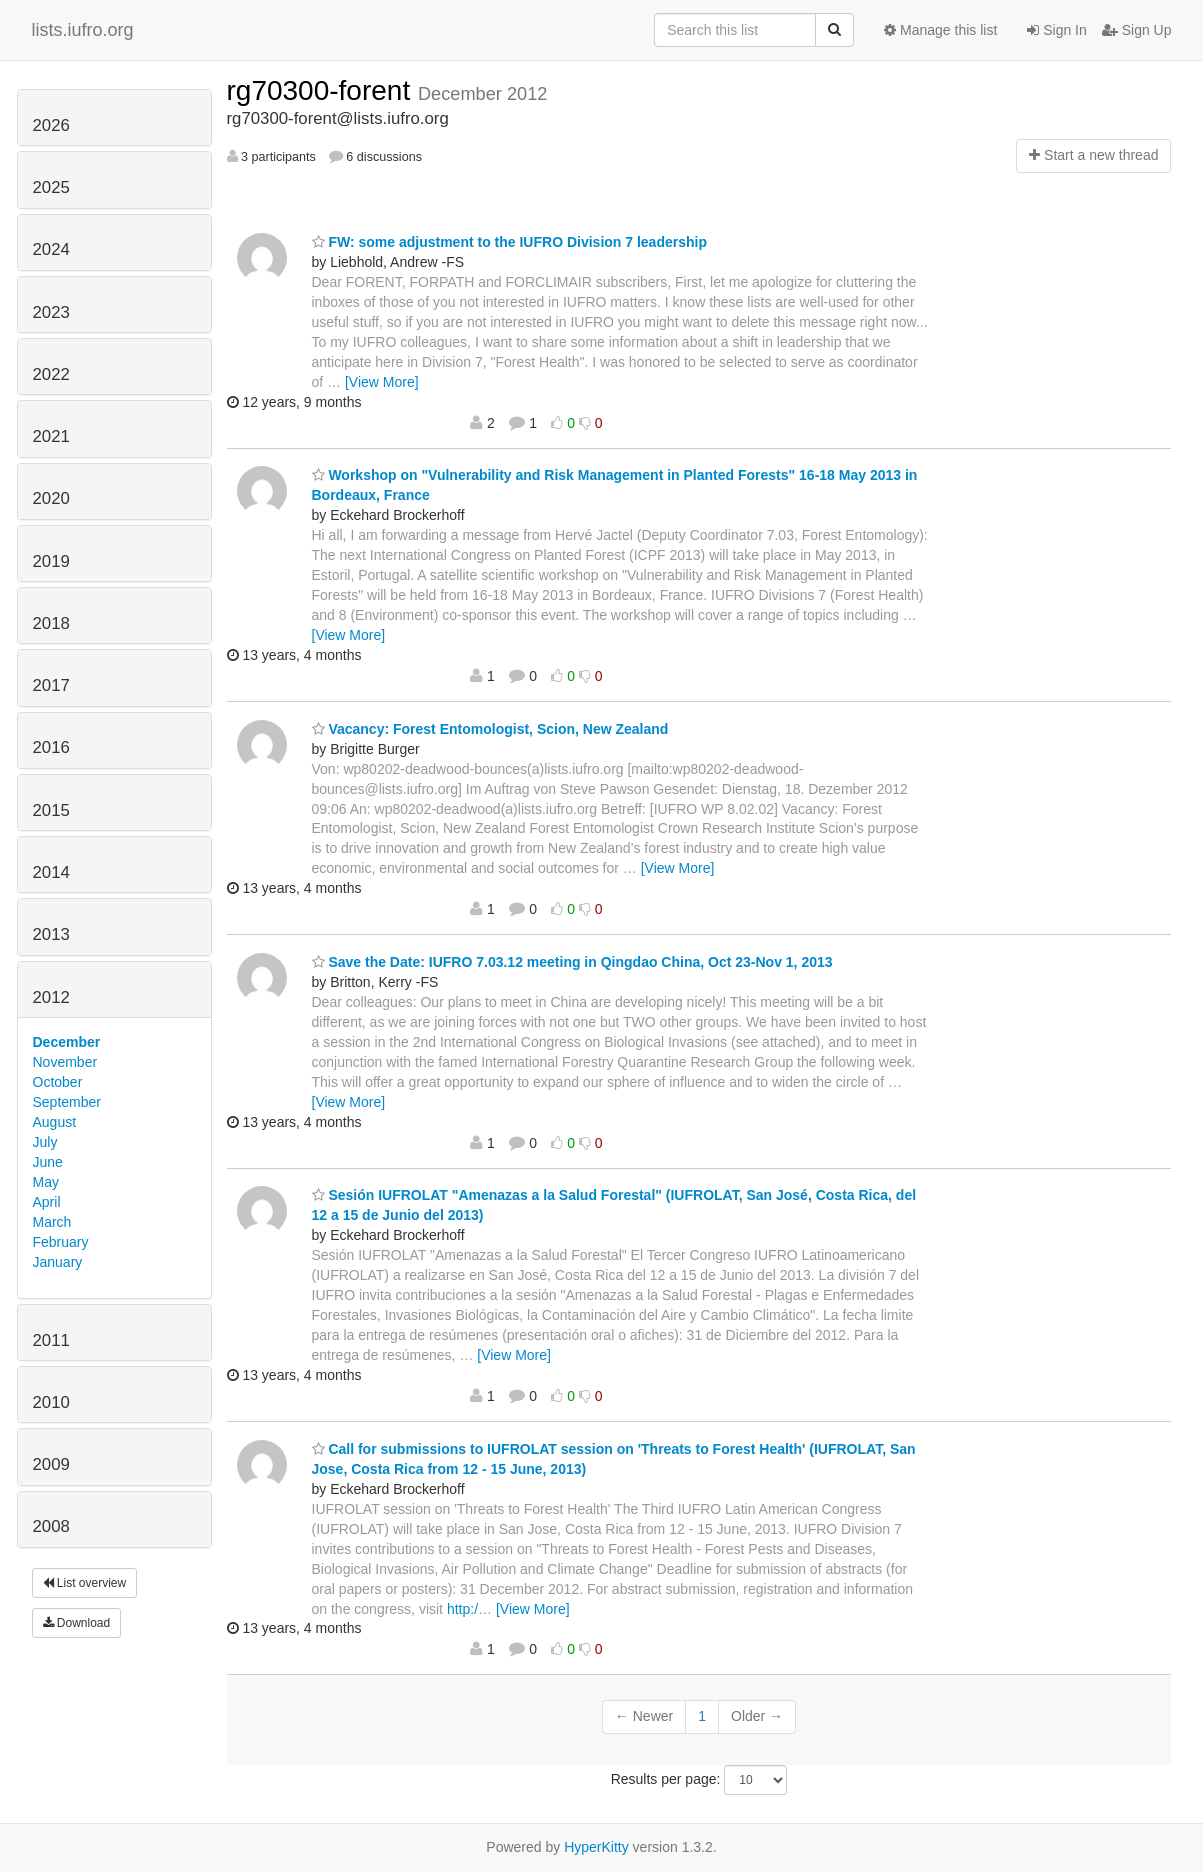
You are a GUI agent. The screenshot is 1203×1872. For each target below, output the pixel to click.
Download (77, 1623)
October (58, 1082)
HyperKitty (596, 1847)
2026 (51, 125)
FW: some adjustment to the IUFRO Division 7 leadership (509, 242)
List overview (85, 1583)
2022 (51, 374)
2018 (51, 623)
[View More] (382, 382)
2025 (51, 187)
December (67, 1042)
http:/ (462, 1609)
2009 (51, 1464)
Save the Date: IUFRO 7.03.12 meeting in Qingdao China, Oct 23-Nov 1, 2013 (572, 962)
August (55, 1122)
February (61, 1242)
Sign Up (1137, 30)
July (45, 1142)
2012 (51, 997)
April (47, 1202)
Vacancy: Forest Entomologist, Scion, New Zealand (490, 729)
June (48, 1162)
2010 (51, 1402)
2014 (51, 872)
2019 (51, 561)
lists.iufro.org (83, 30)
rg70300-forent (322, 90)
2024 (51, 249)
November (65, 1062)
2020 (51, 498)
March (52, 1222)
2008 (51, 1526)
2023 (51, 312)
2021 (51, 436)
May (46, 1182)
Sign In (1056, 30)
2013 (51, 934)
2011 (51, 1340)
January (58, 1262)
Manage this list (940, 30)
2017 (51, 685)
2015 (51, 810)
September (67, 1102)
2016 (51, 747)
